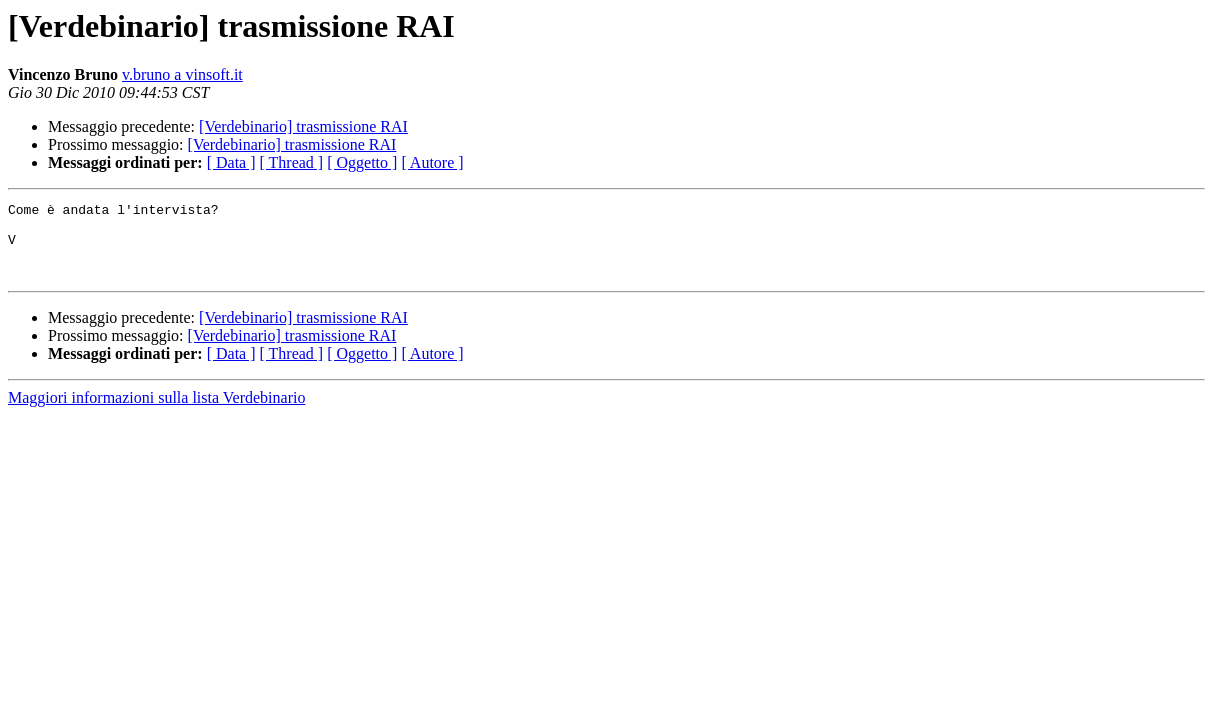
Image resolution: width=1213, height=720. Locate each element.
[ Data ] (231, 162)
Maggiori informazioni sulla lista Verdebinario (156, 412)
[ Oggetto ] (362, 162)
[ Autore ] (432, 162)
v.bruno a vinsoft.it (182, 74)
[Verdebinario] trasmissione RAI (303, 126)
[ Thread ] (292, 162)
